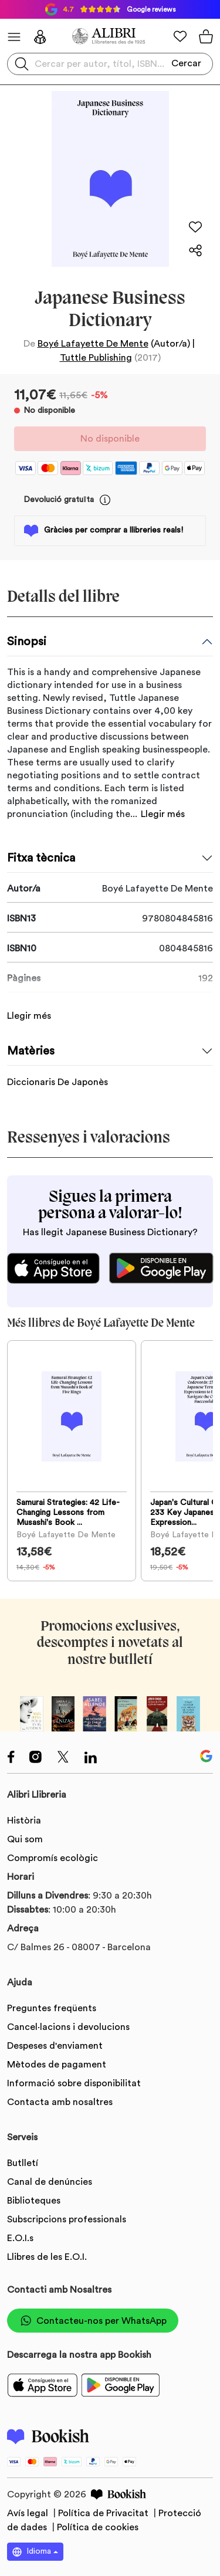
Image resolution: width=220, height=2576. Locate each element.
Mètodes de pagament (56, 2064)
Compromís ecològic (52, 1858)
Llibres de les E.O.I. (47, 2257)
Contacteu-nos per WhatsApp (93, 2320)
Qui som (25, 1839)
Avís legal (28, 2513)
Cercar (186, 63)
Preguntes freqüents (51, 2008)
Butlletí (22, 2163)
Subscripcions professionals (66, 2219)
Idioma (31, 2552)
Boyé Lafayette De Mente (93, 343)
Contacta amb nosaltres (60, 2102)
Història (24, 1820)
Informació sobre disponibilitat (74, 2083)
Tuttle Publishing (96, 357)
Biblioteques (33, 2200)
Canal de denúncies (49, 2182)
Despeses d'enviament (55, 2045)
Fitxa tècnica (41, 858)
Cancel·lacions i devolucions (68, 2027)
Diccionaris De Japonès (57, 1082)
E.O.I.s (20, 2238)
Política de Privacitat (104, 2513)
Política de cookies (97, 2527)
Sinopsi (26, 642)
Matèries (31, 1051)
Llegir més (163, 814)
